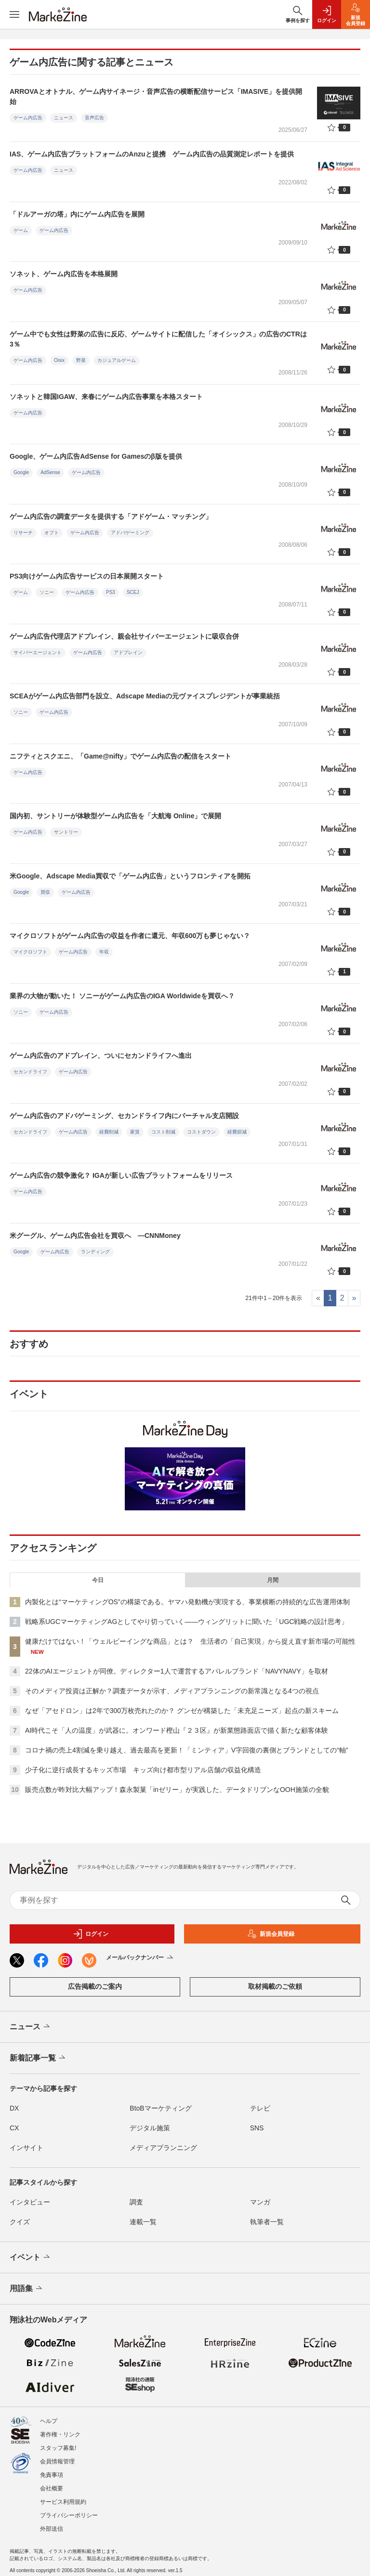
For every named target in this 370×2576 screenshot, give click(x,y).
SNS (257, 2128)
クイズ (20, 2222)
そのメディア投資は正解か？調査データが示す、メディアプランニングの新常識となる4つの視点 (172, 1691)
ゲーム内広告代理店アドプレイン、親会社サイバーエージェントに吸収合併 (124, 636)
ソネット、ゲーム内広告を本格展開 (64, 274)
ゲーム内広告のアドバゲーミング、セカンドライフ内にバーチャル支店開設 (124, 1116)
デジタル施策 (150, 2128)
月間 (272, 1580)
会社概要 (51, 2488)
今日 (98, 1580)
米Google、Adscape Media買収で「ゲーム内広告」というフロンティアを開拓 (130, 876)
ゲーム (20, 230)
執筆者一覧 (267, 2222)
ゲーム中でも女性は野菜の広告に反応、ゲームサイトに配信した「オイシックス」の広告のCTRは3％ (158, 339)
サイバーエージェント (37, 652)
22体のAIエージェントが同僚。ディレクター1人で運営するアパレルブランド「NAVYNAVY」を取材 (176, 1671)
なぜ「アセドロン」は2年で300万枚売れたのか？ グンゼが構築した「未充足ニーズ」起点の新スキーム (182, 1710)
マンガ (260, 2202)
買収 (45, 892)
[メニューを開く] (14, 14)
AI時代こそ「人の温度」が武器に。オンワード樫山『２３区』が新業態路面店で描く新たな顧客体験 (176, 1730)
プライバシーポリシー (69, 2515)
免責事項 (51, 2475)
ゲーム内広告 (27, 117)
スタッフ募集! (58, 2448)
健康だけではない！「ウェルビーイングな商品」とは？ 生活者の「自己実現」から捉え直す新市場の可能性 (190, 1641)
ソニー (47, 592)
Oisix (59, 360)
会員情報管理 (57, 2461)
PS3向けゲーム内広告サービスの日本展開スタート (87, 576)
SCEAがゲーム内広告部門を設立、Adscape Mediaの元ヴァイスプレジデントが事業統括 (145, 696)
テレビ (260, 2108)
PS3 (110, 592)
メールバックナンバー (140, 1958)
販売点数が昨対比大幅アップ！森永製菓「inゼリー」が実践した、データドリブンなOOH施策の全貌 (177, 1789)
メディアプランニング (163, 2147)
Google (21, 472)
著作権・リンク (60, 2434)
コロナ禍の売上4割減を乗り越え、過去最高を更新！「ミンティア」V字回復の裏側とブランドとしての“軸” (186, 1750)
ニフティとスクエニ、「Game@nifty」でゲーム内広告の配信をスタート (120, 756)
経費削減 (109, 1131)
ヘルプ (48, 2421)
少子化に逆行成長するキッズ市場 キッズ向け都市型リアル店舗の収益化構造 (143, 1770)
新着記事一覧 (38, 2058)
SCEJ (133, 592)
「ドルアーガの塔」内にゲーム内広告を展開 (77, 214)
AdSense (50, 472)
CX (14, 2128)
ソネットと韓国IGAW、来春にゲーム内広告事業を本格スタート (106, 396)
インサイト (26, 2147)
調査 (136, 2202)
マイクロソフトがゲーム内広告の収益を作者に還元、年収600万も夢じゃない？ (130, 936)
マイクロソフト (30, 951)
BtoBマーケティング (160, 2108)
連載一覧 (143, 2222)
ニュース (63, 117)
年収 (104, 951)
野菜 (81, 360)
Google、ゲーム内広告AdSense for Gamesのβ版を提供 (96, 456)
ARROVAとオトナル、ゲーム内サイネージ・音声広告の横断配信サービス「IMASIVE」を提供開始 (156, 96)
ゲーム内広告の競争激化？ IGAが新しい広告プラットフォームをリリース (121, 1175)
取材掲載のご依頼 (275, 1986)
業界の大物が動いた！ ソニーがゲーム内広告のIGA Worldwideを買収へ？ (122, 996)
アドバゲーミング (130, 532)
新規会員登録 (270, 1934)
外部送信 (51, 2528)
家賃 (135, 1131)
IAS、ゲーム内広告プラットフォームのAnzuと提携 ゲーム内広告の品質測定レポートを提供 (152, 154)
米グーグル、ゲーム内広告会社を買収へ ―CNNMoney (95, 1235)
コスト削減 (163, 1131)
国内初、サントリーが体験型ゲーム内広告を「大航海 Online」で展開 (115, 816)
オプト (51, 532)
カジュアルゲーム (116, 360)
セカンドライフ (30, 1071)
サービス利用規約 (63, 2502)
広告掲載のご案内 (95, 1986)
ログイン (90, 1934)
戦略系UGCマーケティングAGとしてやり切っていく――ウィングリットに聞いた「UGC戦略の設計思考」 (186, 1621)
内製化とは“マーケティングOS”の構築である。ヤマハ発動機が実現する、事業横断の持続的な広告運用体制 (187, 1602)
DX (14, 2108)
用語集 (27, 2288)
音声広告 (94, 117)
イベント (31, 2257)
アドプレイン (128, 652)
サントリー (66, 832)
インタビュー (30, 2202)
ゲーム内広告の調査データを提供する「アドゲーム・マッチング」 (111, 516)
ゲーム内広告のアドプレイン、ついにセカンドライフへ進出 (101, 1055)
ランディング (95, 1251)
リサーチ (23, 532)
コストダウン (201, 1131)
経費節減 (237, 1131)
